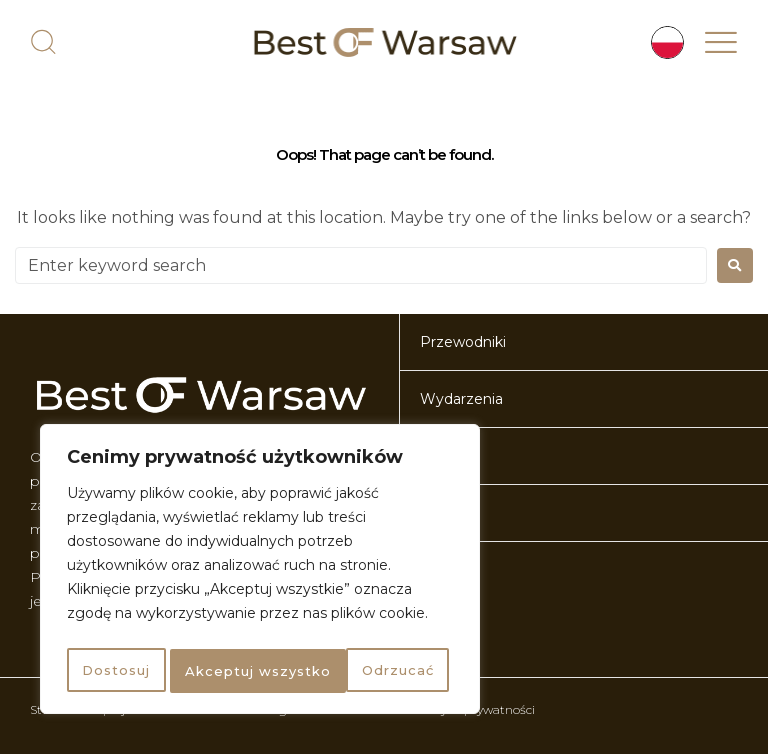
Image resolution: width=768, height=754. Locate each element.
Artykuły (449, 570)
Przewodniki (463, 342)
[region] (260, 573)
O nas (440, 456)
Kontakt (448, 513)
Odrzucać (219, 671)
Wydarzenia (461, 399)
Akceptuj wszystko (364, 671)
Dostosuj (114, 671)
